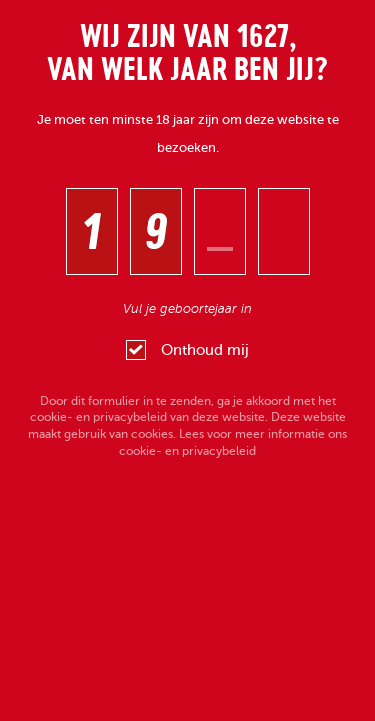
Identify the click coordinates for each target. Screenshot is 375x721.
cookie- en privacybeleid (98, 417)
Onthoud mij (187, 350)
